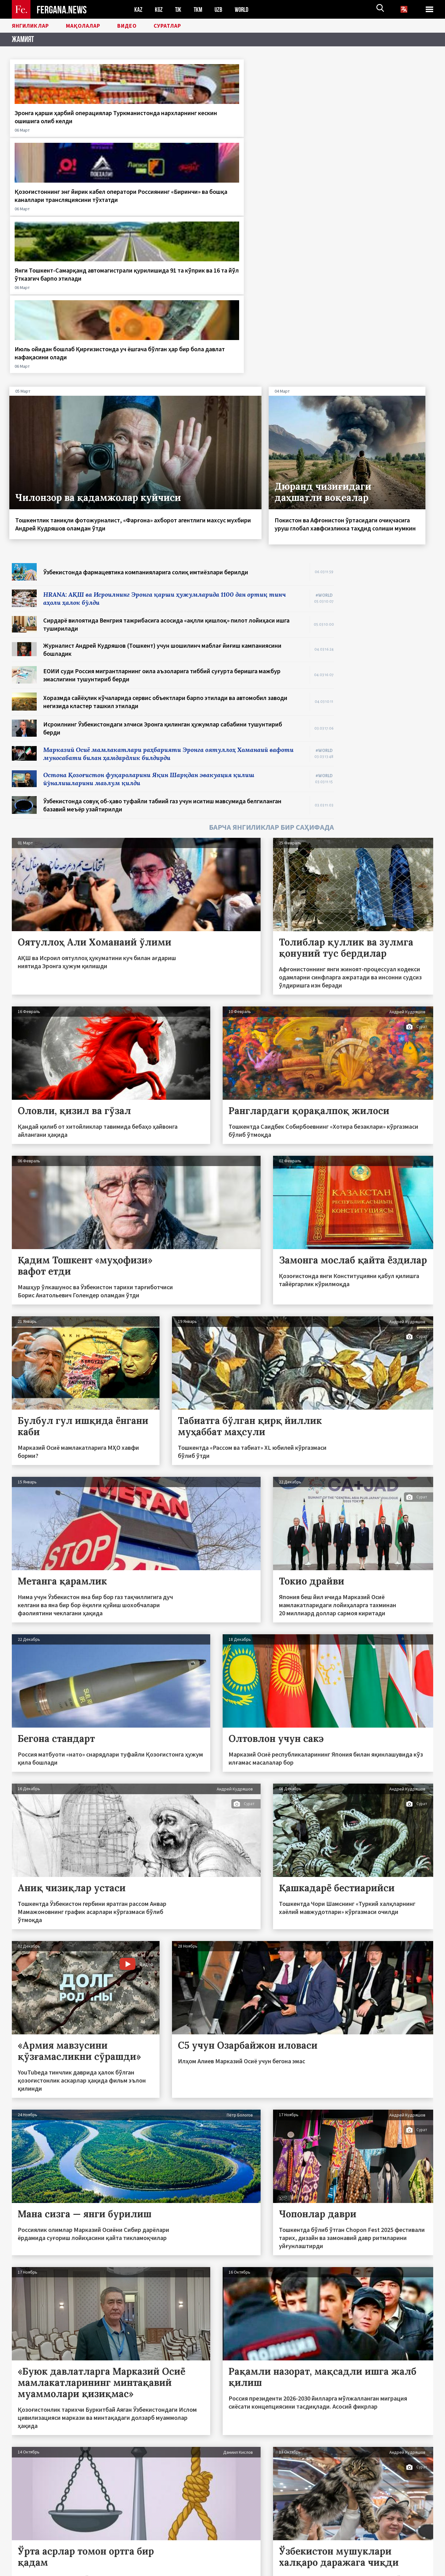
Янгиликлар (34, 26)
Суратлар (185, 26)
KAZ (138, 9)
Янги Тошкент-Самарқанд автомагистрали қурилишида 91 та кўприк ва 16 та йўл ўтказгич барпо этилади (274, 125)
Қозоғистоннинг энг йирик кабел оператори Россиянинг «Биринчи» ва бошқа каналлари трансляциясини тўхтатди (165, 129)
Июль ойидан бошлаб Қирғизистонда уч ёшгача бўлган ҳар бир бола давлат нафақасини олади (380, 125)
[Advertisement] (389, 438)
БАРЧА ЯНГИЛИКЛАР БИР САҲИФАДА (271, 609)
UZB (220, 9)
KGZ (159, 9)
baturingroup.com (273, 2569)
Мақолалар (92, 26)
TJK (178, 9)
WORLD (244, 9)
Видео (140, 26)
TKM (199, 9)
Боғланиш (28, 2557)
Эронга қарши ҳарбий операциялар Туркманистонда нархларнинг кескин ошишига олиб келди (58, 125)
